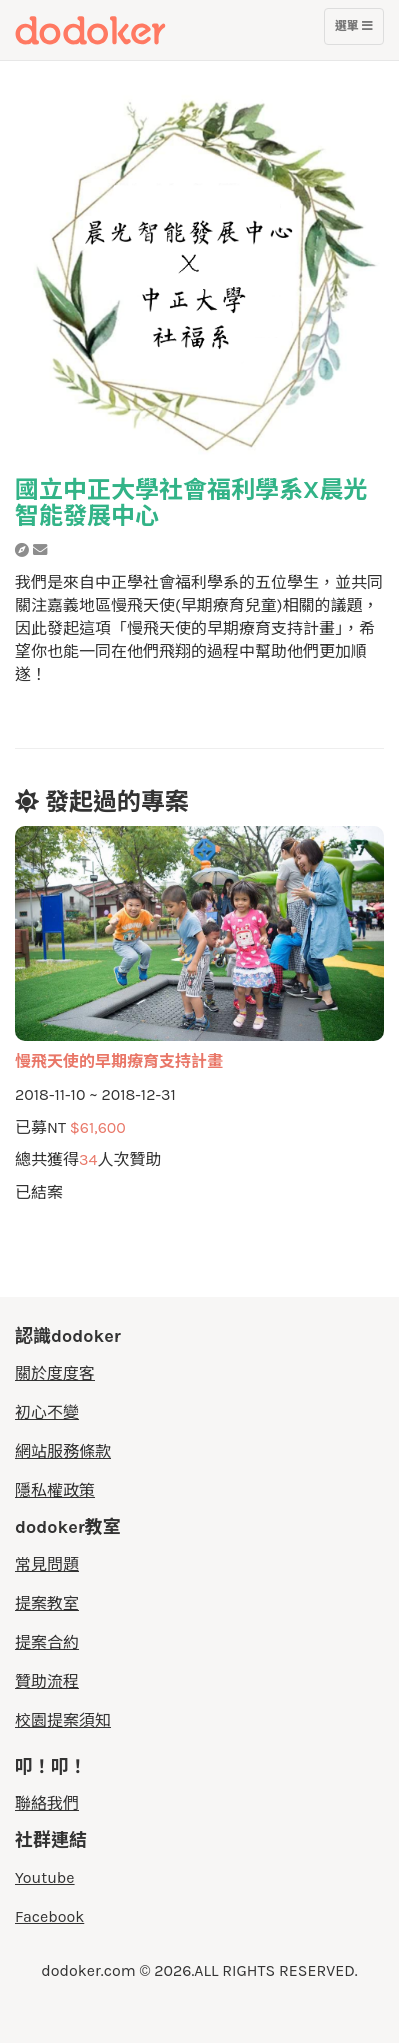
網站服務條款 (63, 1451)
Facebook (49, 1916)
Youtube (45, 1877)
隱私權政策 (55, 1490)
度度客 (127, 30)
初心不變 (47, 1412)
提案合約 (47, 1642)
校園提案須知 (63, 1720)
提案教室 (47, 1603)
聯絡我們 (47, 1803)
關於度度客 (55, 1373)
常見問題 (47, 1564)
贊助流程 (47, 1681)
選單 (353, 31)
